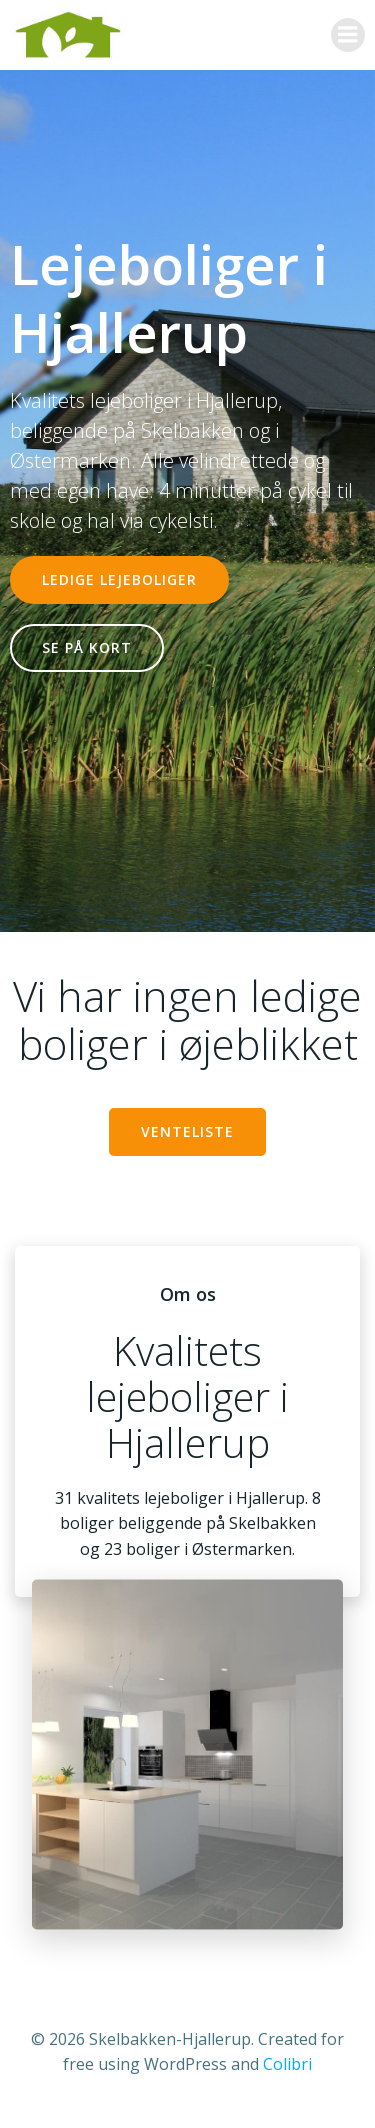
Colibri (287, 2064)
